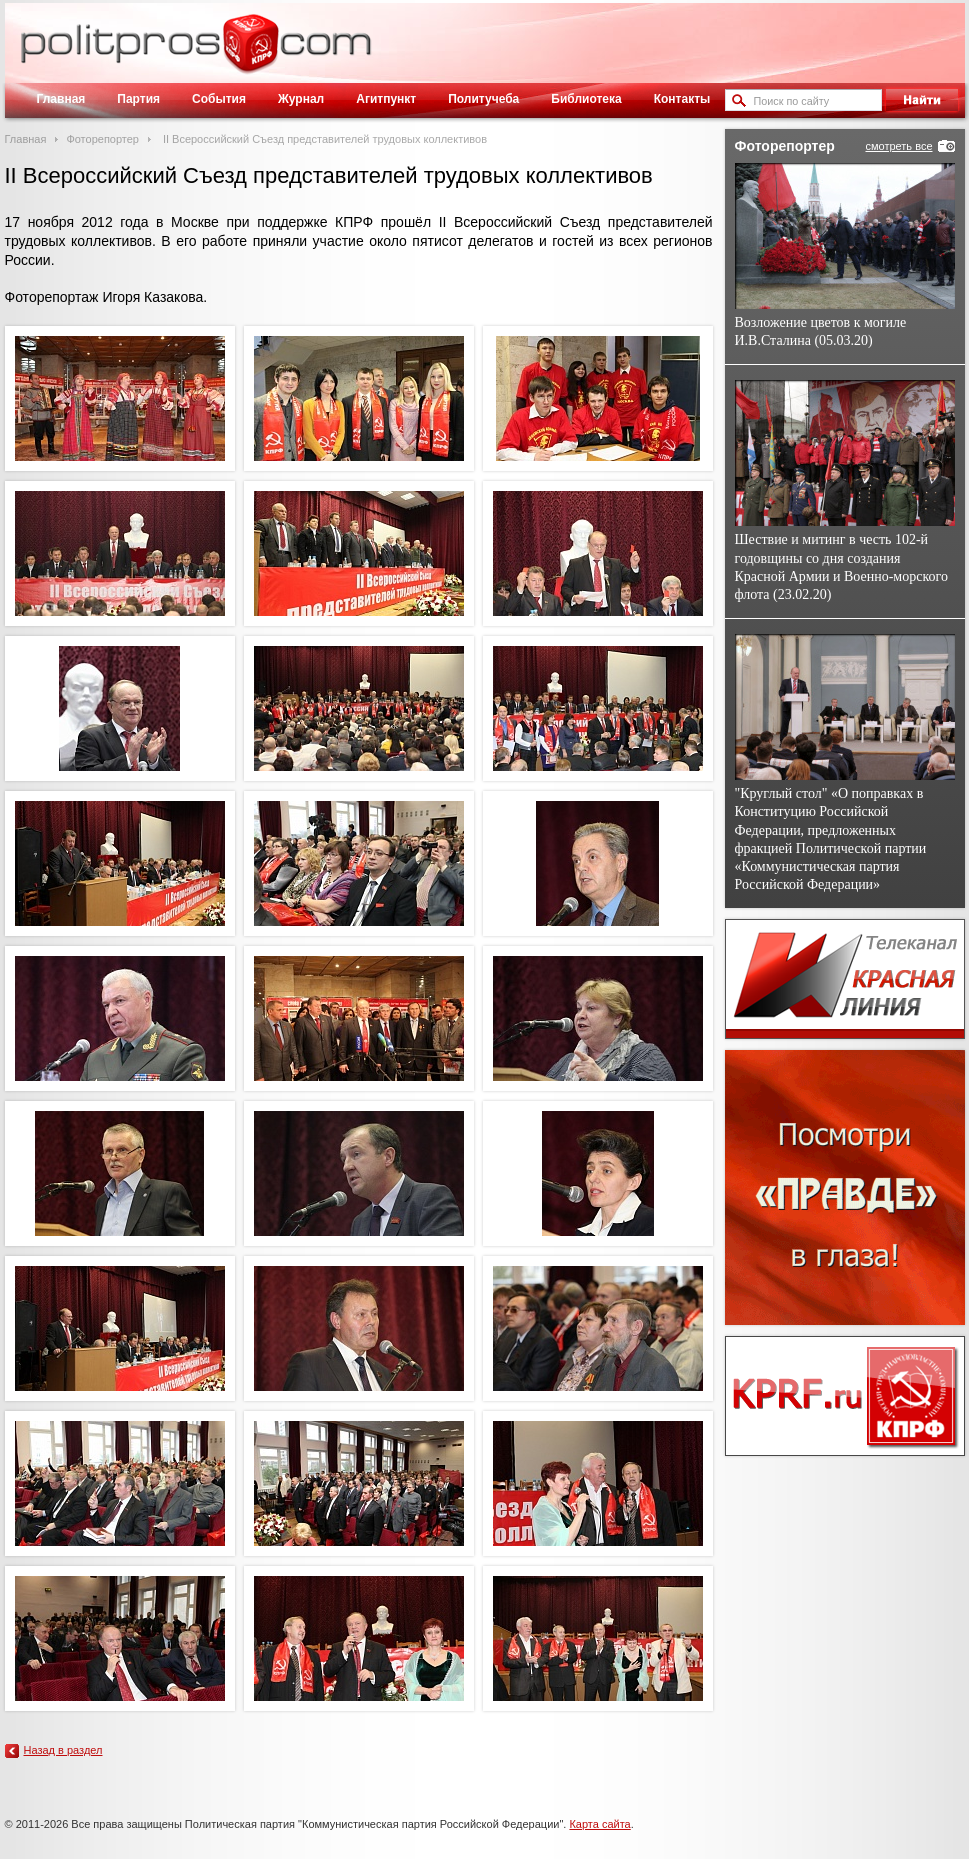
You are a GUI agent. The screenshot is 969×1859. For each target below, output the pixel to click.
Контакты (682, 99)
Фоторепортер (102, 139)
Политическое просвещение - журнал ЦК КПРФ (250, 54)
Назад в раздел (63, 1750)
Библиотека (586, 99)
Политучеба (483, 99)
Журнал (301, 99)
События (219, 99)
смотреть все (898, 146)
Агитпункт (386, 99)
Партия (138, 99)
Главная (61, 99)
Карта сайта (599, 1824)
